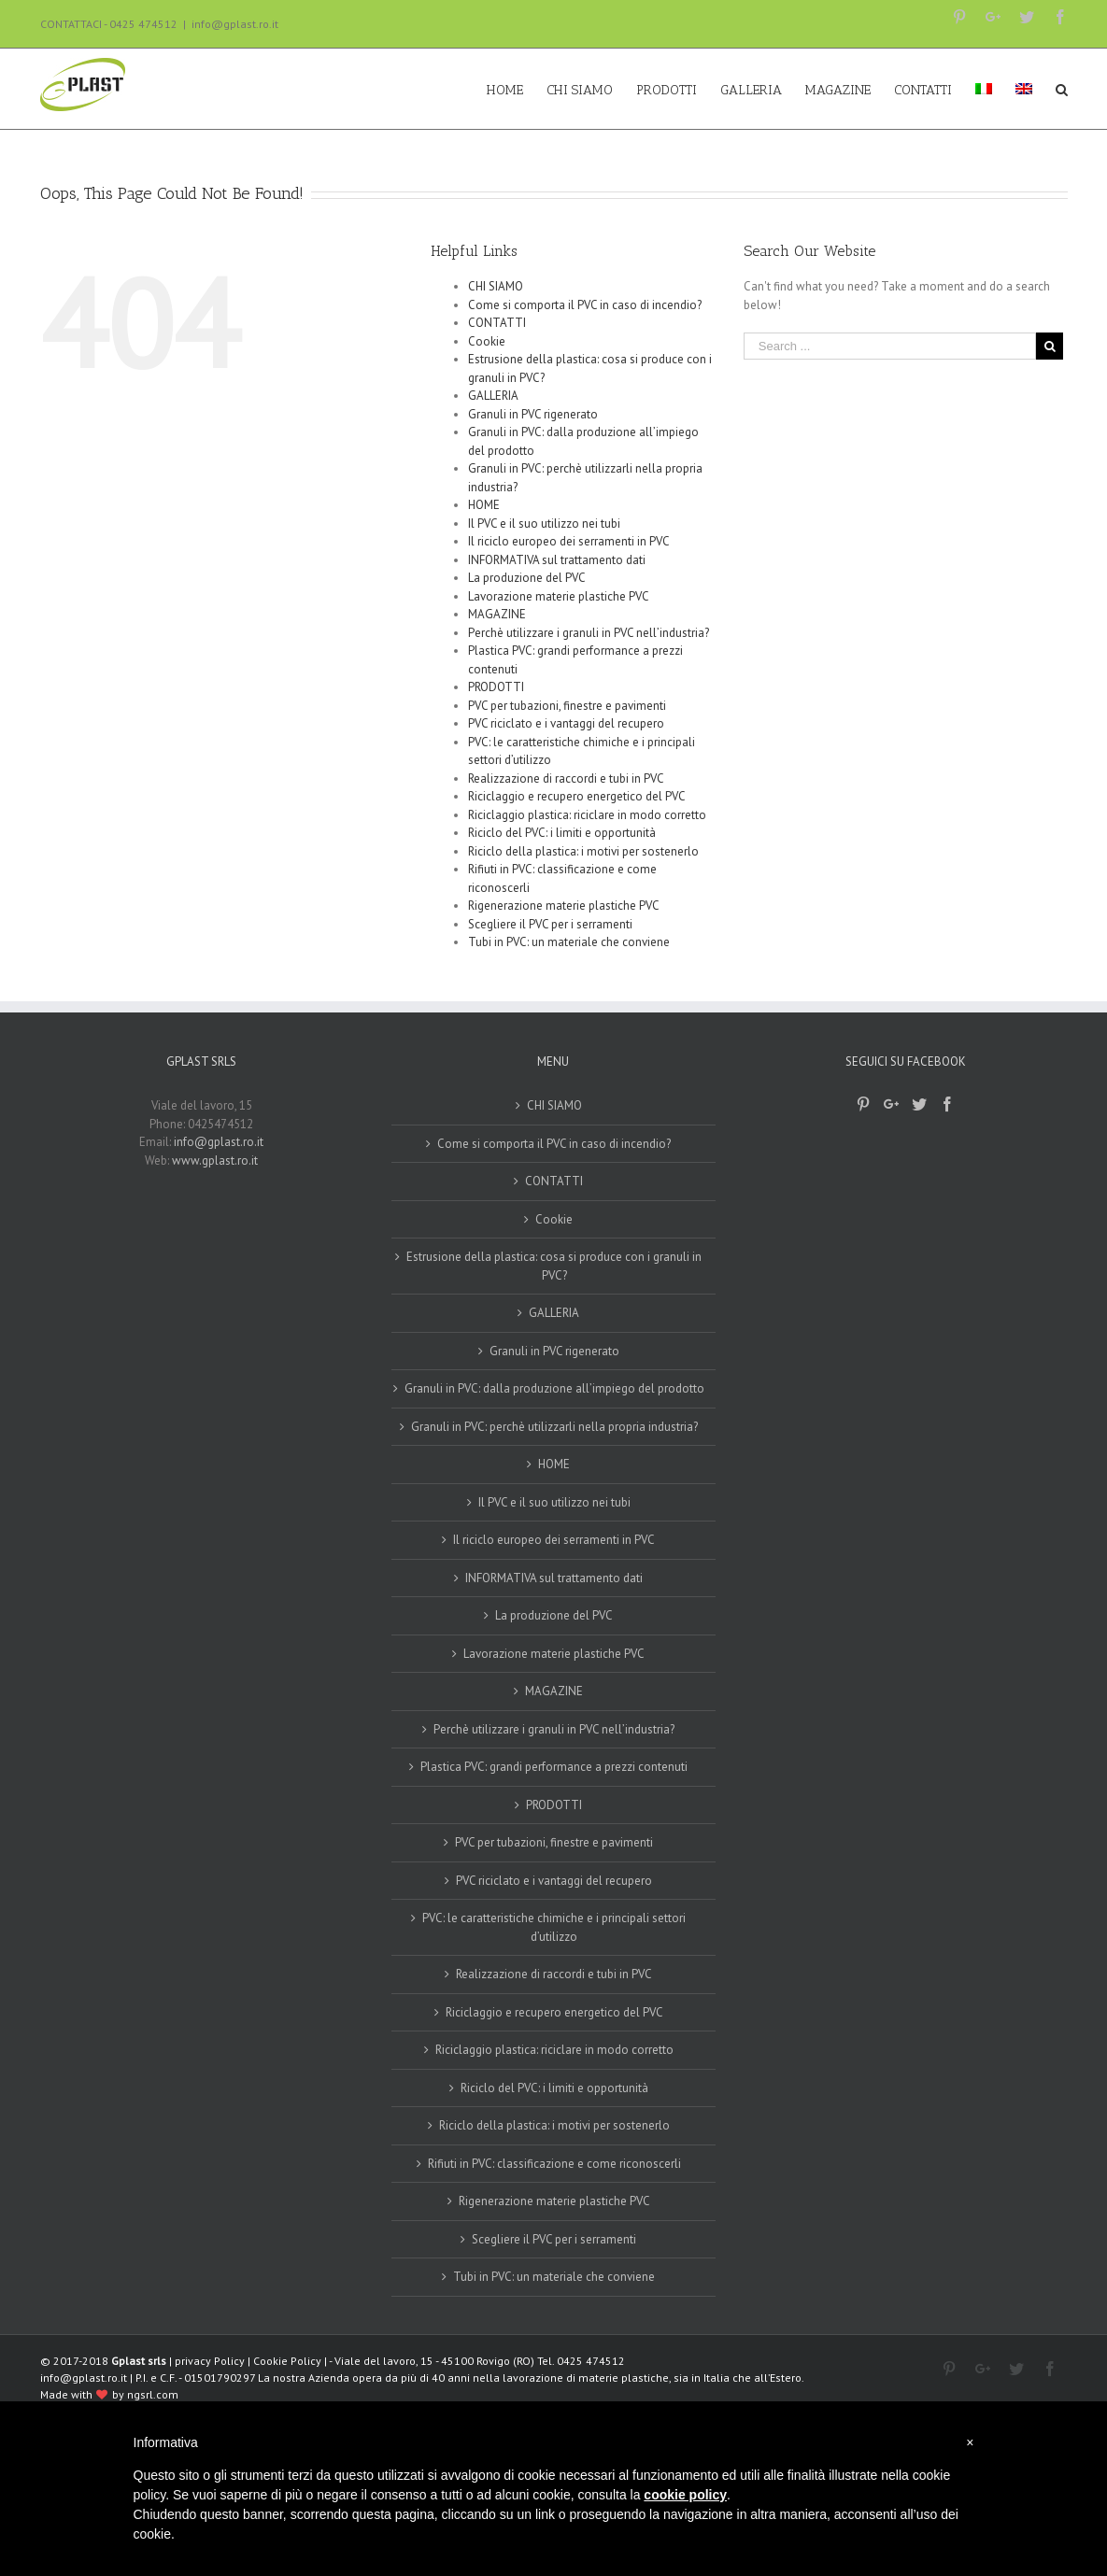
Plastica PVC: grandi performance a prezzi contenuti (554, 1767)
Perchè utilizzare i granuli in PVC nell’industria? (588, 633)
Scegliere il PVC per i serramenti (550, 924)
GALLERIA (493, 395)
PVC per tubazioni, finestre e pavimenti (567, 706)
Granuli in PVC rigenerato (533, 414)
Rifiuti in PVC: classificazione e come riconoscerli (554, 2164)
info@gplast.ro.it (235, 24)
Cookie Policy (287, 2361)
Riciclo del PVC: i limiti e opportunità (562, 833)
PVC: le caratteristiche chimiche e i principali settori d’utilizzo (554, 1927)
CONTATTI (497, 323)
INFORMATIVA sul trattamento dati (557, 560)
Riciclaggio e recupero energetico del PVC (577, 796)
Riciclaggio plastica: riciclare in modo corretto (587, 815)
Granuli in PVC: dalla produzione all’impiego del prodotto (554, 1388)
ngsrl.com (152, 2394)
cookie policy (685, 2494)
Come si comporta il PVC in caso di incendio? (585, 305)
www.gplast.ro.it (215, 1160)
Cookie (486, 341)
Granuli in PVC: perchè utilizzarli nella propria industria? (554, 1427)
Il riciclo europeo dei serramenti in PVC (569, 541)
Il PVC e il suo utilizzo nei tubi (544, 523)
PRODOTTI (496, 687)
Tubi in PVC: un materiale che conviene (569, 942)
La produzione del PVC (527, 578)
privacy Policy (210, 2361)
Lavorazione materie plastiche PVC (558, 596)
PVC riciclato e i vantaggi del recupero (566, 723)
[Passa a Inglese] (1023, 89)
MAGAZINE (497, 614)
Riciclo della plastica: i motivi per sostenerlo (583, 851)
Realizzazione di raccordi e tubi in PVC (566, 778)
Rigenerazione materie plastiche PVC (564, 905)
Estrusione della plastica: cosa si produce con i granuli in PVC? (554, 1266)
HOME (484, 505)
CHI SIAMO (495, 286)
